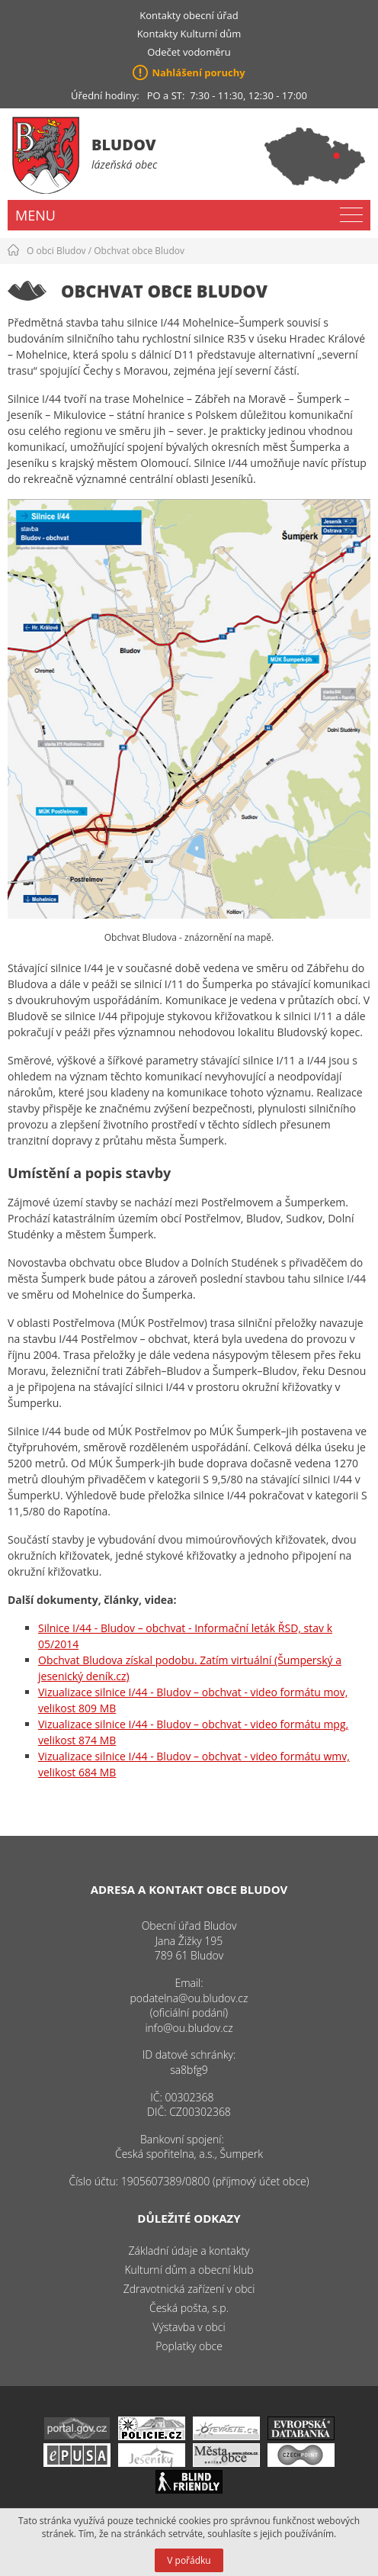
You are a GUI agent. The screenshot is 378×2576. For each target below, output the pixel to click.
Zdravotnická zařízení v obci (189, 2288)
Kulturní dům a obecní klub (188, 2269)
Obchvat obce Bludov (139, 250)
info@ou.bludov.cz (188, 2028)
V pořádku (188, 2560)
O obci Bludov (56, 250)
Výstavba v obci (188, 2327)
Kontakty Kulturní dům (189, 33)
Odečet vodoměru (189, 52)
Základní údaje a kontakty (188, 2250)
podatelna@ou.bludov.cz (189, 1998)
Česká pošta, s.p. (189, 2308)
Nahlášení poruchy (198, 72)
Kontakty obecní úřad (188, 15)
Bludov (123, 144)
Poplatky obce (189, 2346)
